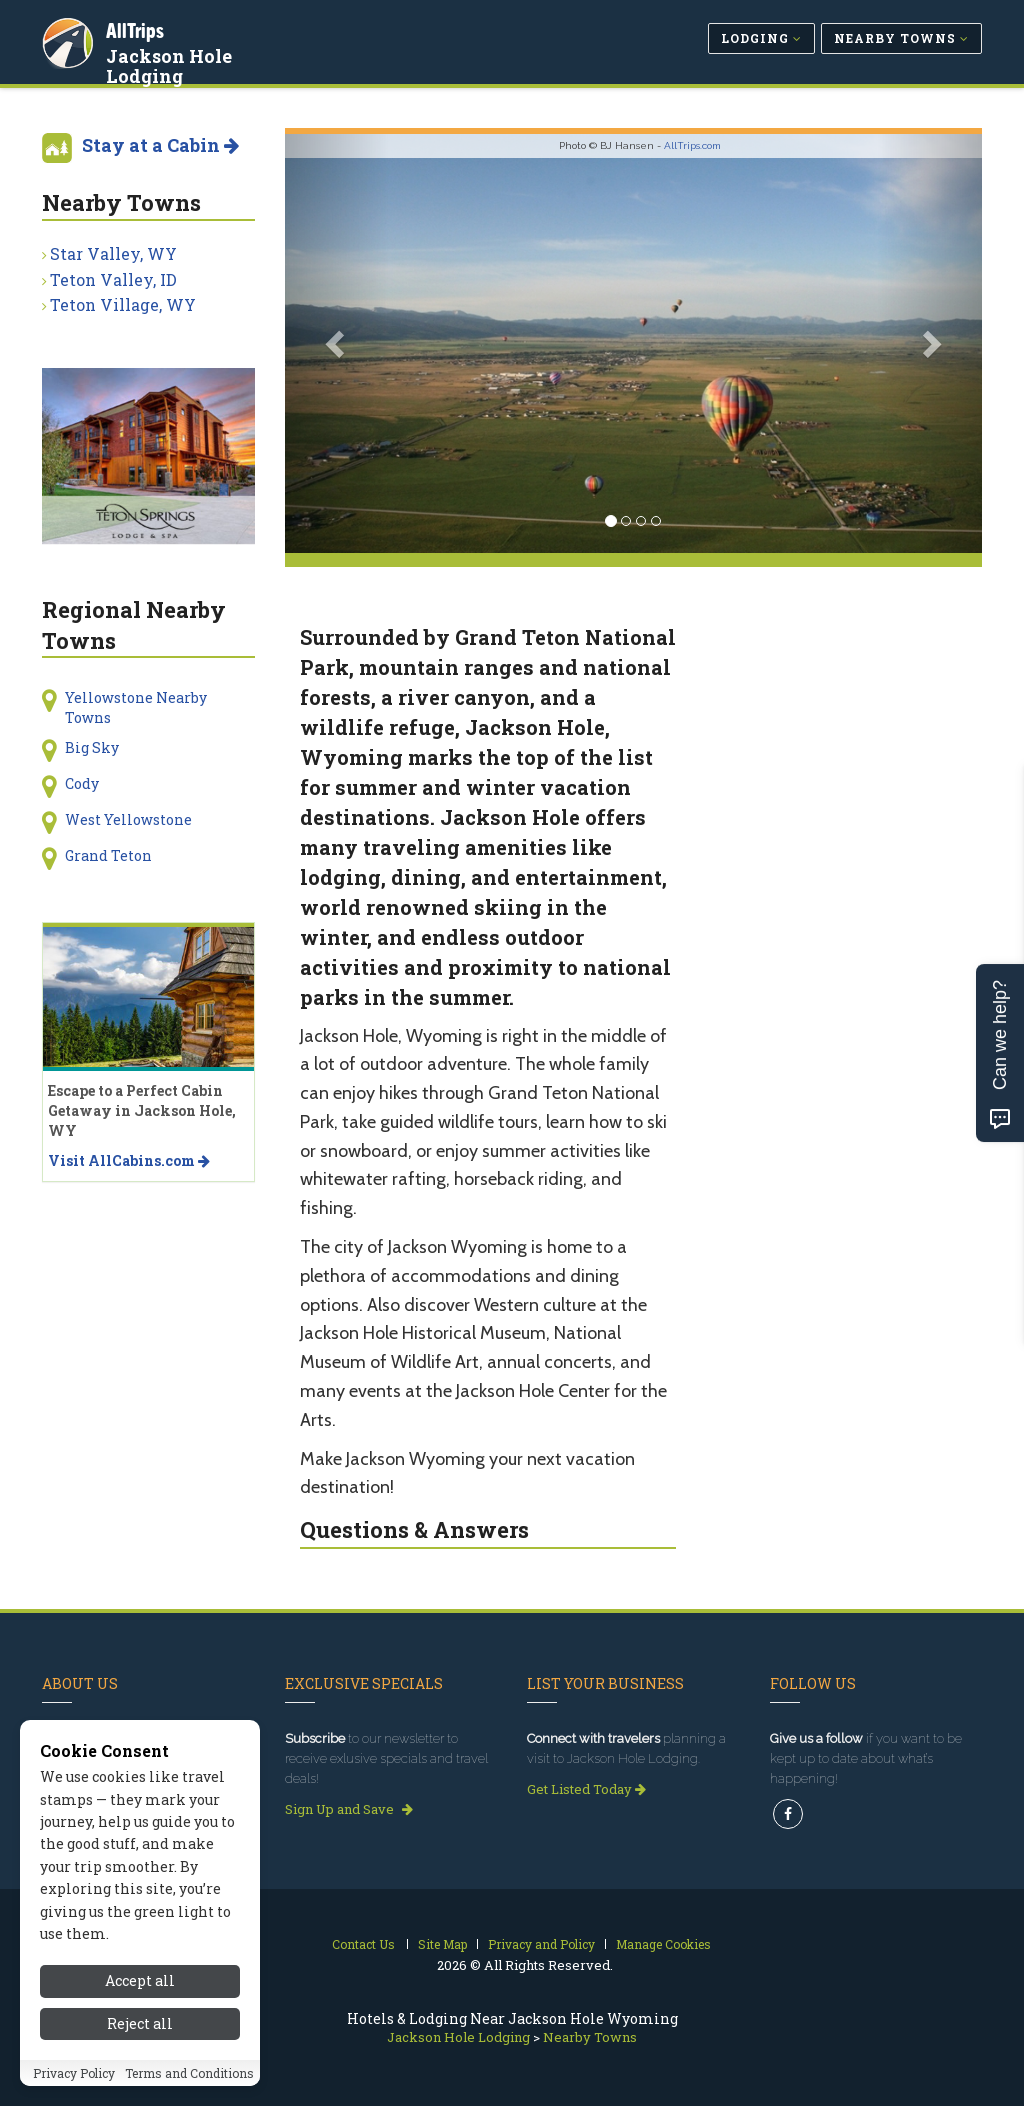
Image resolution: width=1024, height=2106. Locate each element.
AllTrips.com (692, 145)
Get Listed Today (586, 1789)
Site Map (442, 1944)
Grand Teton (108, 855)
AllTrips (137, 28)
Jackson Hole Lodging (171, 64)
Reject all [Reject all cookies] (140, 2050)
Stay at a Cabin (160, 145)
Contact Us (363, 1944)
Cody (82, 783)
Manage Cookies (663, 1944)
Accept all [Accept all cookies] (140, 2008)
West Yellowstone (128, 819)
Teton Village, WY (123, 304)
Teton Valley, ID (113, 279)
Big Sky (92, 747)
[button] (337, 343)
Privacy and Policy (541, 1944)
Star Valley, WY (113, 253)
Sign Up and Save (349, 1809)
